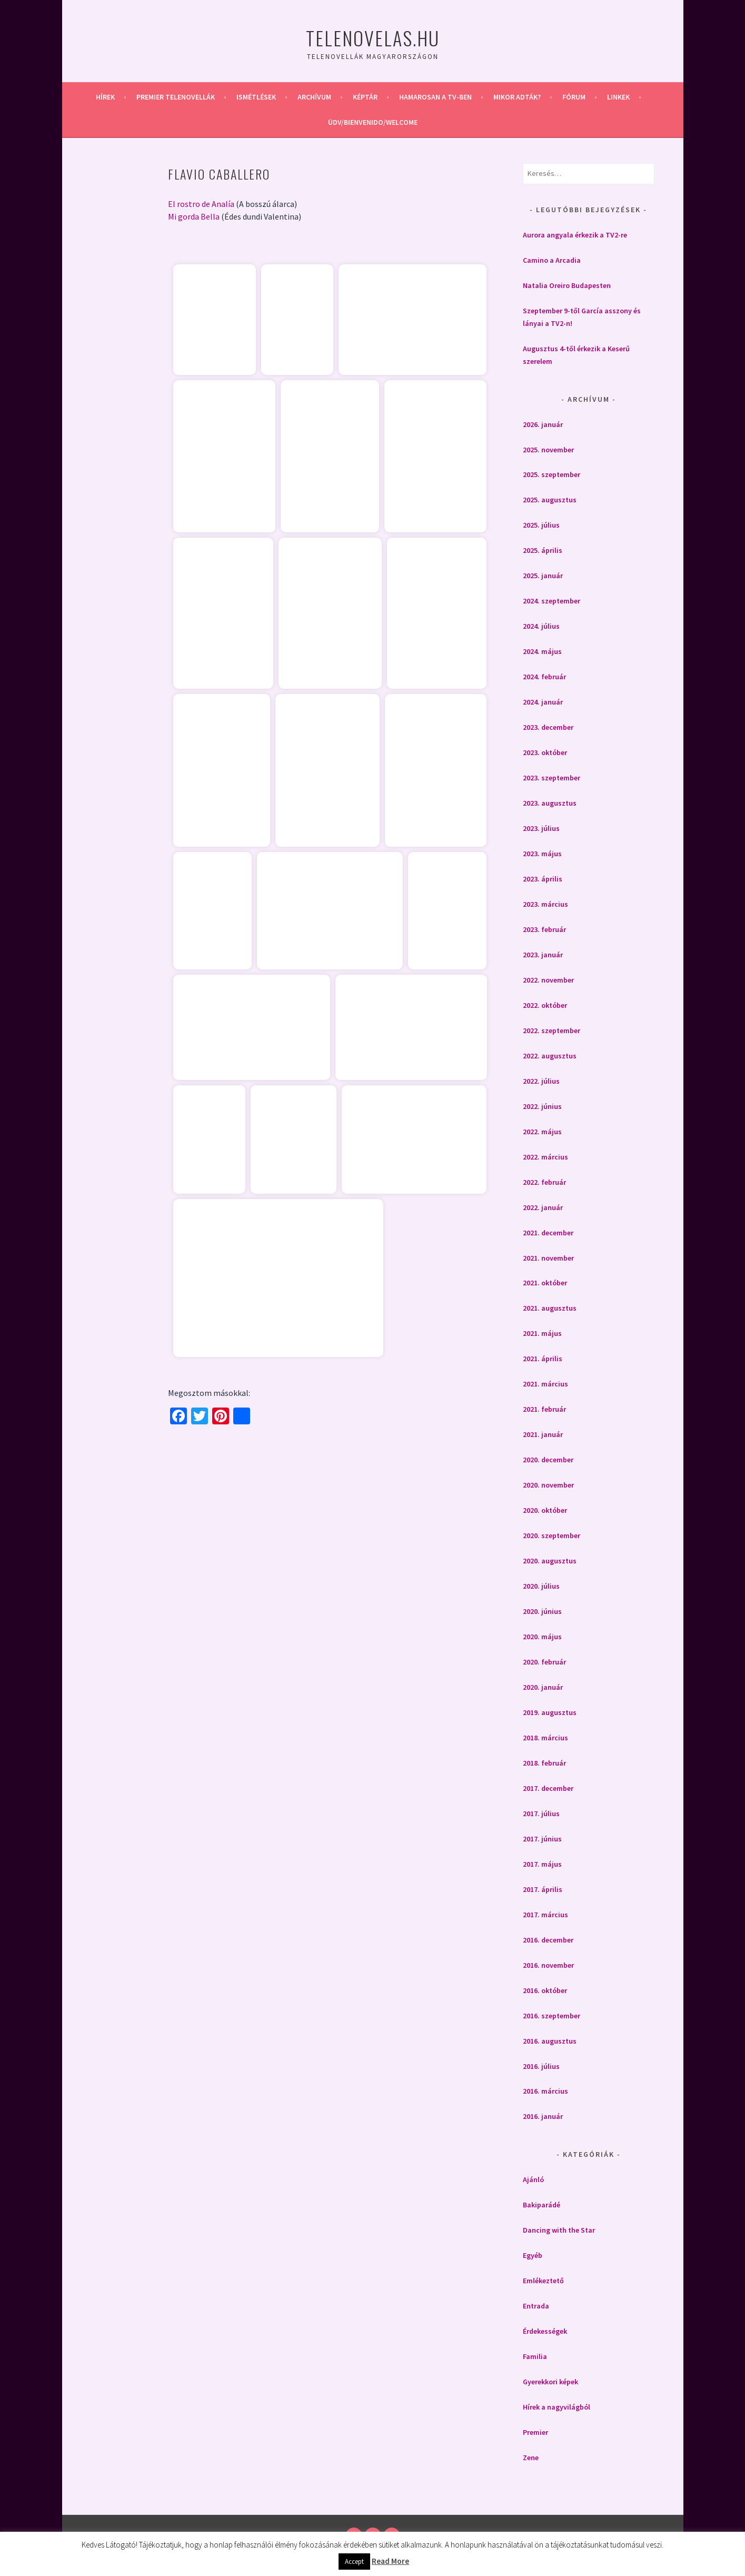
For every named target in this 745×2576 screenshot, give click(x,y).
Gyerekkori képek (550, 2381)
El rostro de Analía (201, 204)
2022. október (545, 1005)
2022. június (542, 1106)
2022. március (545, 1157)
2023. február (544, 929)
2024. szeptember (551, 601)
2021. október (545, 1282)
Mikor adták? (517, 97)
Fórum (573, 97)
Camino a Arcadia (552, 260)
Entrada (536, 2306)
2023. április (542, 879)
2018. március (545, 1737)
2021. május (542, 1333)
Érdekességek (545, 2331)
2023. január (543, 954)
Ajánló (533, 2179)
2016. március (545, 2091)
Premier (535, 2432)
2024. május (542, 651)
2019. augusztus (550, 1712)
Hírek (105, 97)
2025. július (541, 525)
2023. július (541, 828)
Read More (390, 2561)
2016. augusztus (550, 2041)
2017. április (542, 1889)
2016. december (548, 1940)
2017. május (542, 1864)
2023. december (548, 727)
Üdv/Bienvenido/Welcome (373, 122)
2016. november (548, 1965)
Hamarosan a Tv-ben (435, 97)
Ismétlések (256, 97)
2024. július (541, 626)
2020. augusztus (550, 1561)
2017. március (545, 1914)
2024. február (544, 676)
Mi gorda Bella (194, 216)
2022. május (542, 1131)
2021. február (544, 1409)
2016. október (545, 1990)
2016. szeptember (551, 2015)
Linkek (618, 97)
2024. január (543, 702)
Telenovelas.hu (373, 38)
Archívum (314, 97)
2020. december (548, 1459)
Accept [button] (354, 2561)
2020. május (542, 1636)
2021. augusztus (550, 1308)
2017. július (541, 1813)
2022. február (544, 1182)
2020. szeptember (551, 1535)
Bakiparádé (541, 2205)
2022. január (543, 1207)
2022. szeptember (551, 1030)
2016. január (543, 2116)
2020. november (548, 1485)
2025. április (542, 550)
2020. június (542, 1611)
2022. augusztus (550, 1056)
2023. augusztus (550, 803)
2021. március (545, 1384)
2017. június (542, 1839)
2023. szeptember (551, 777)
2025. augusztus (550, 499)
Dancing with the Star (559, 2230)
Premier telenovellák (175, 97)
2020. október (545, 1510)
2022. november (548, 980)
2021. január (543, 1434)
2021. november (548, 1258)
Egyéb (532, 2255)
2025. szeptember (551, 474)
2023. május (542, 853)
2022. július (541, 1081)
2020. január (543, 1687)
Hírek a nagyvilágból (556, 2407)
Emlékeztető (543, 2280)
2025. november (548, 449)
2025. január (543, 575)
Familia (535, 2356)
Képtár (365, 97)
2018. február (544, 1763)
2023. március (545, 904)
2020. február (544, 1662)
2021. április (542, 1358)
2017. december (548, 1788)
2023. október (545, 752)
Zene (531, 2457)
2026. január (543, 424)
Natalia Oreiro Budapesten (567, 285)
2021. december (548, 1232)
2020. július (541, 1586)
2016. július (541, 2066)
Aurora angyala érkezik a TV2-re (575, 235)
